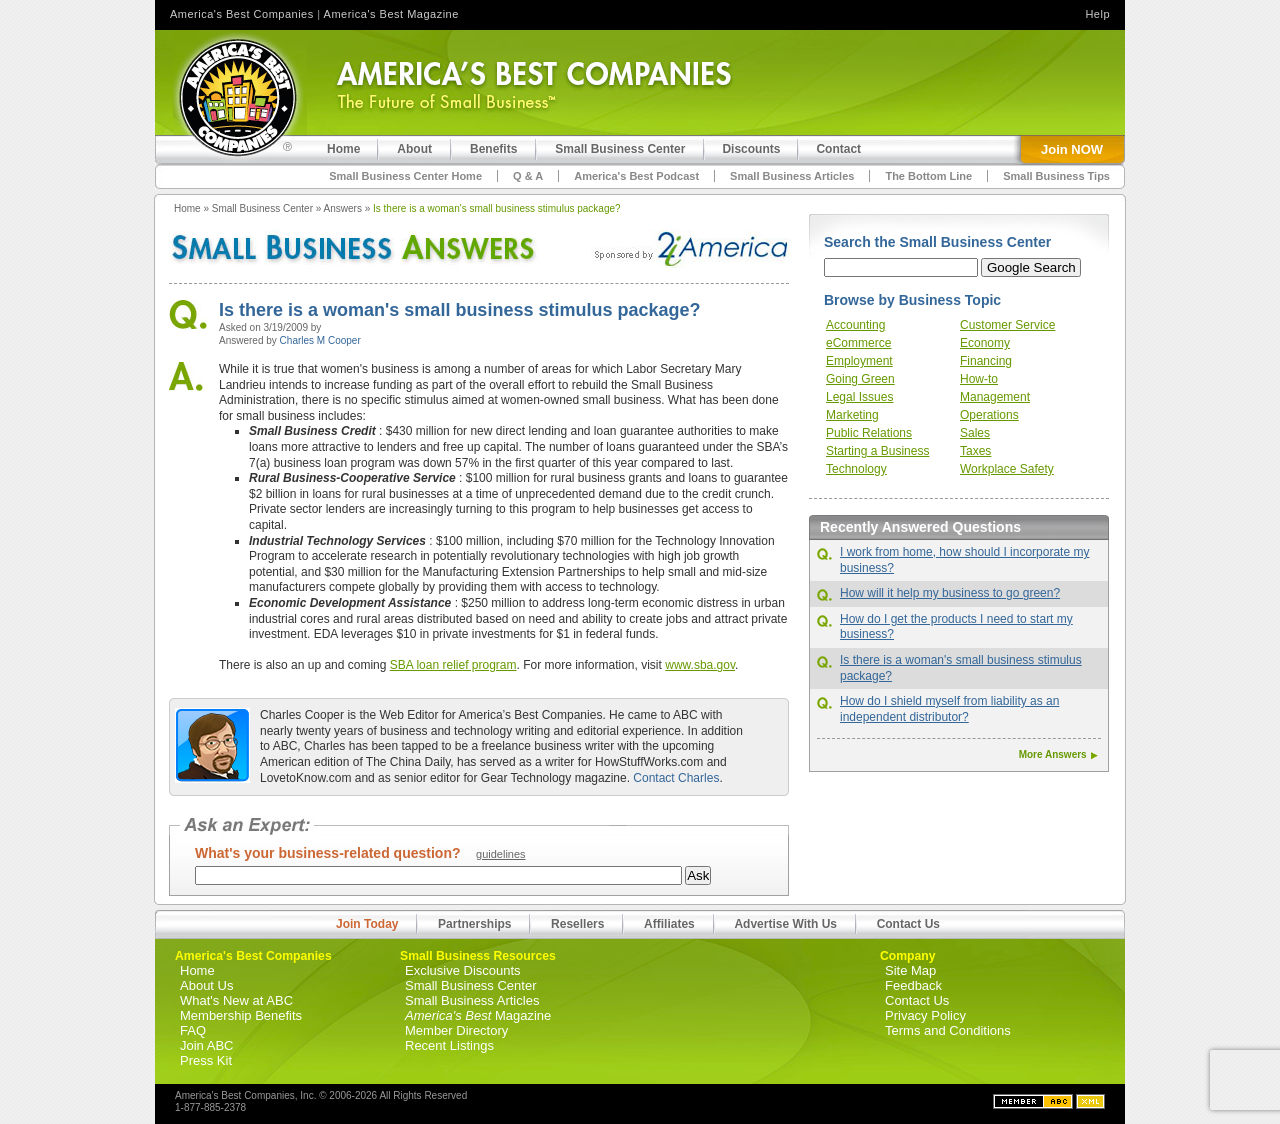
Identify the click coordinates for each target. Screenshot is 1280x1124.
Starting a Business (877, 451)
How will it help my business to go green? (950, 593)
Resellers (577, 924)
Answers (343, 208)
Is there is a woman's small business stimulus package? (497, 208)
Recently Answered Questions (920, 527)
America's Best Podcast (636, 176)
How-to (979, 379)
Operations (989, 415)
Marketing (852, 415)
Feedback (913, 985)
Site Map (910, 970)
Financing (986, 361)
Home (187, 208)
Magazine (478, 1015)
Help (1097, 14)
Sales (975, 433)
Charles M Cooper (320, 340)
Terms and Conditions (948, 1030)
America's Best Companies (242, 14)
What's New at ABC (236, 1000)
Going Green (860, 379)
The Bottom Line (928, 176)
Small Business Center (262, 208)
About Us (206, 985)
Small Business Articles (792, 176)
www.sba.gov (700, 665)
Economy (985, 343)
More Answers (1057, 754)
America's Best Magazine (391, 14)
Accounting (855, 325)
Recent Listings (449, 1045)
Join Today (367, 924)
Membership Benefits (241, 1015)
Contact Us (908, 924)
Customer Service (1007, 325)
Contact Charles (676, 778)
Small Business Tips (1056, 176)
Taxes (975, 451)
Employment (859, 361)
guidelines (501, 854)
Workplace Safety (1007, 469)
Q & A (528, 176)
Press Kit (206, 1060)
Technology (856, 469)
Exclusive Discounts (463, 970)
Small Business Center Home (405, 176)
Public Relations (869, 433)
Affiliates (669, 924)
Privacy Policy (925, 1015)
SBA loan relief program (453, 665)
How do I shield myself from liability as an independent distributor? (949, 709)
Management (995, 397)
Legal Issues (859, 397)
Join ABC (206, 1045)
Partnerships (474, 924)
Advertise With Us (785, 924)
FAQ (193, 1030)
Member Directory (456, 1030)
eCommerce (858, 343)
